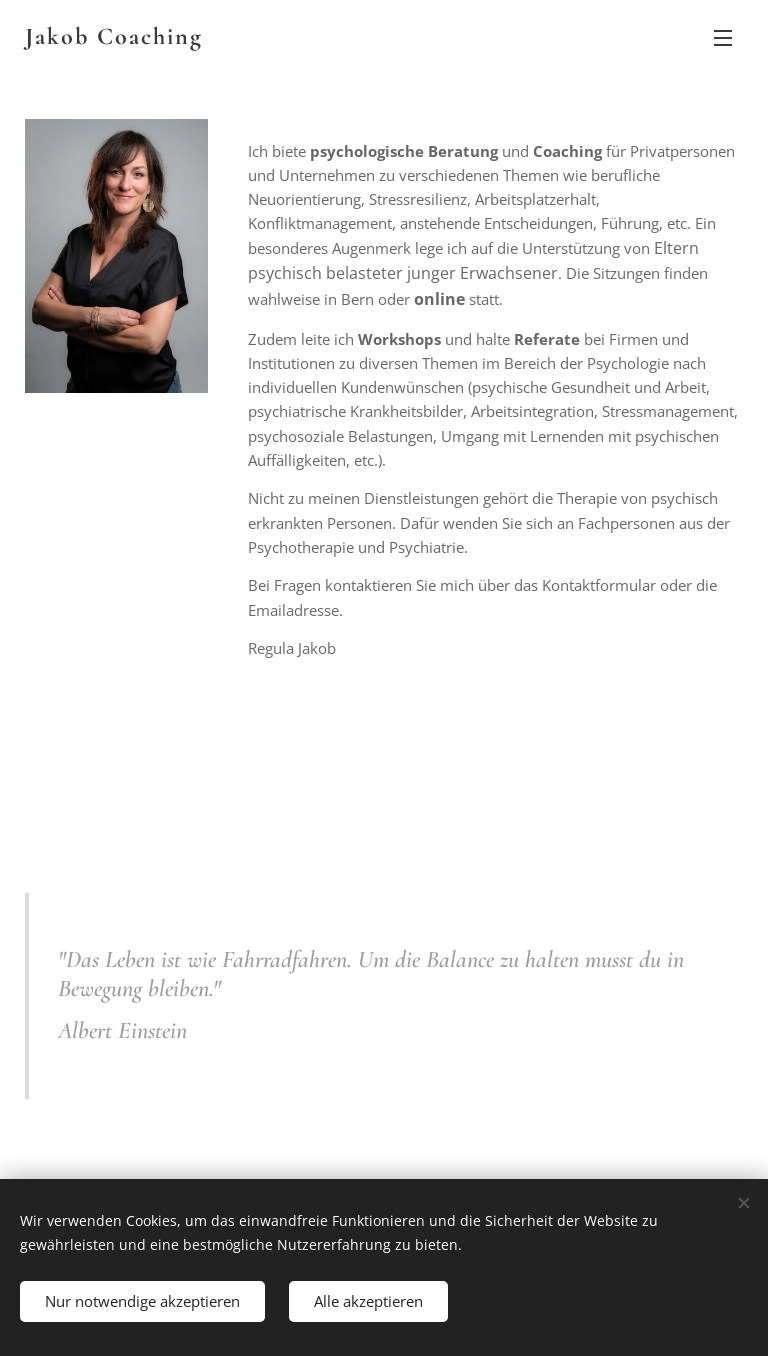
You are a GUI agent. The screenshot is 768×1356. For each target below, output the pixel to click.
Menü (723, 38)
